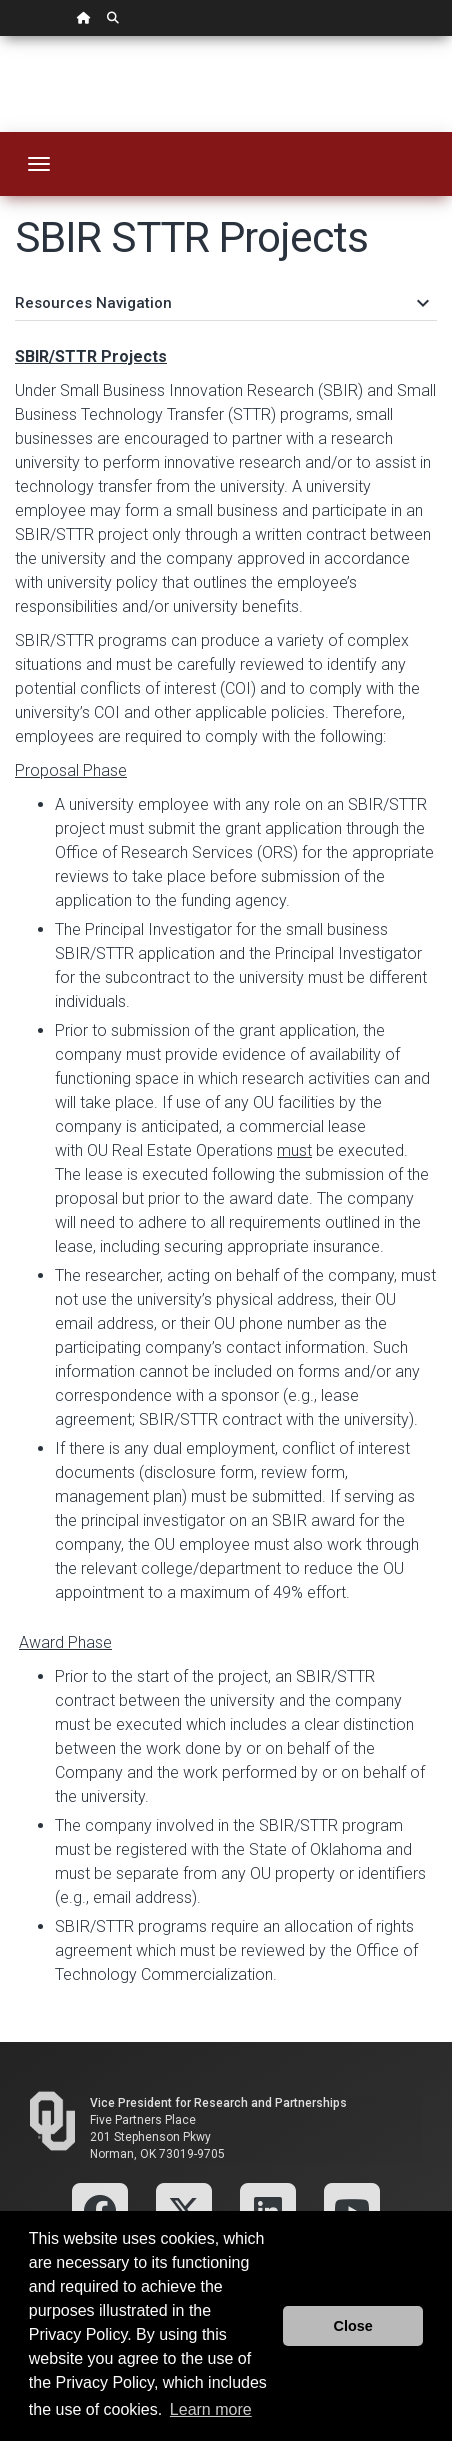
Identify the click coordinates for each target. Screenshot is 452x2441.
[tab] (226, 293)
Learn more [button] (211, 2409)
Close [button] (353, 2326)
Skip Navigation (0, 36)
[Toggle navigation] (39, 164)
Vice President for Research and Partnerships (218, 2103)
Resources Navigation (221, 303)
